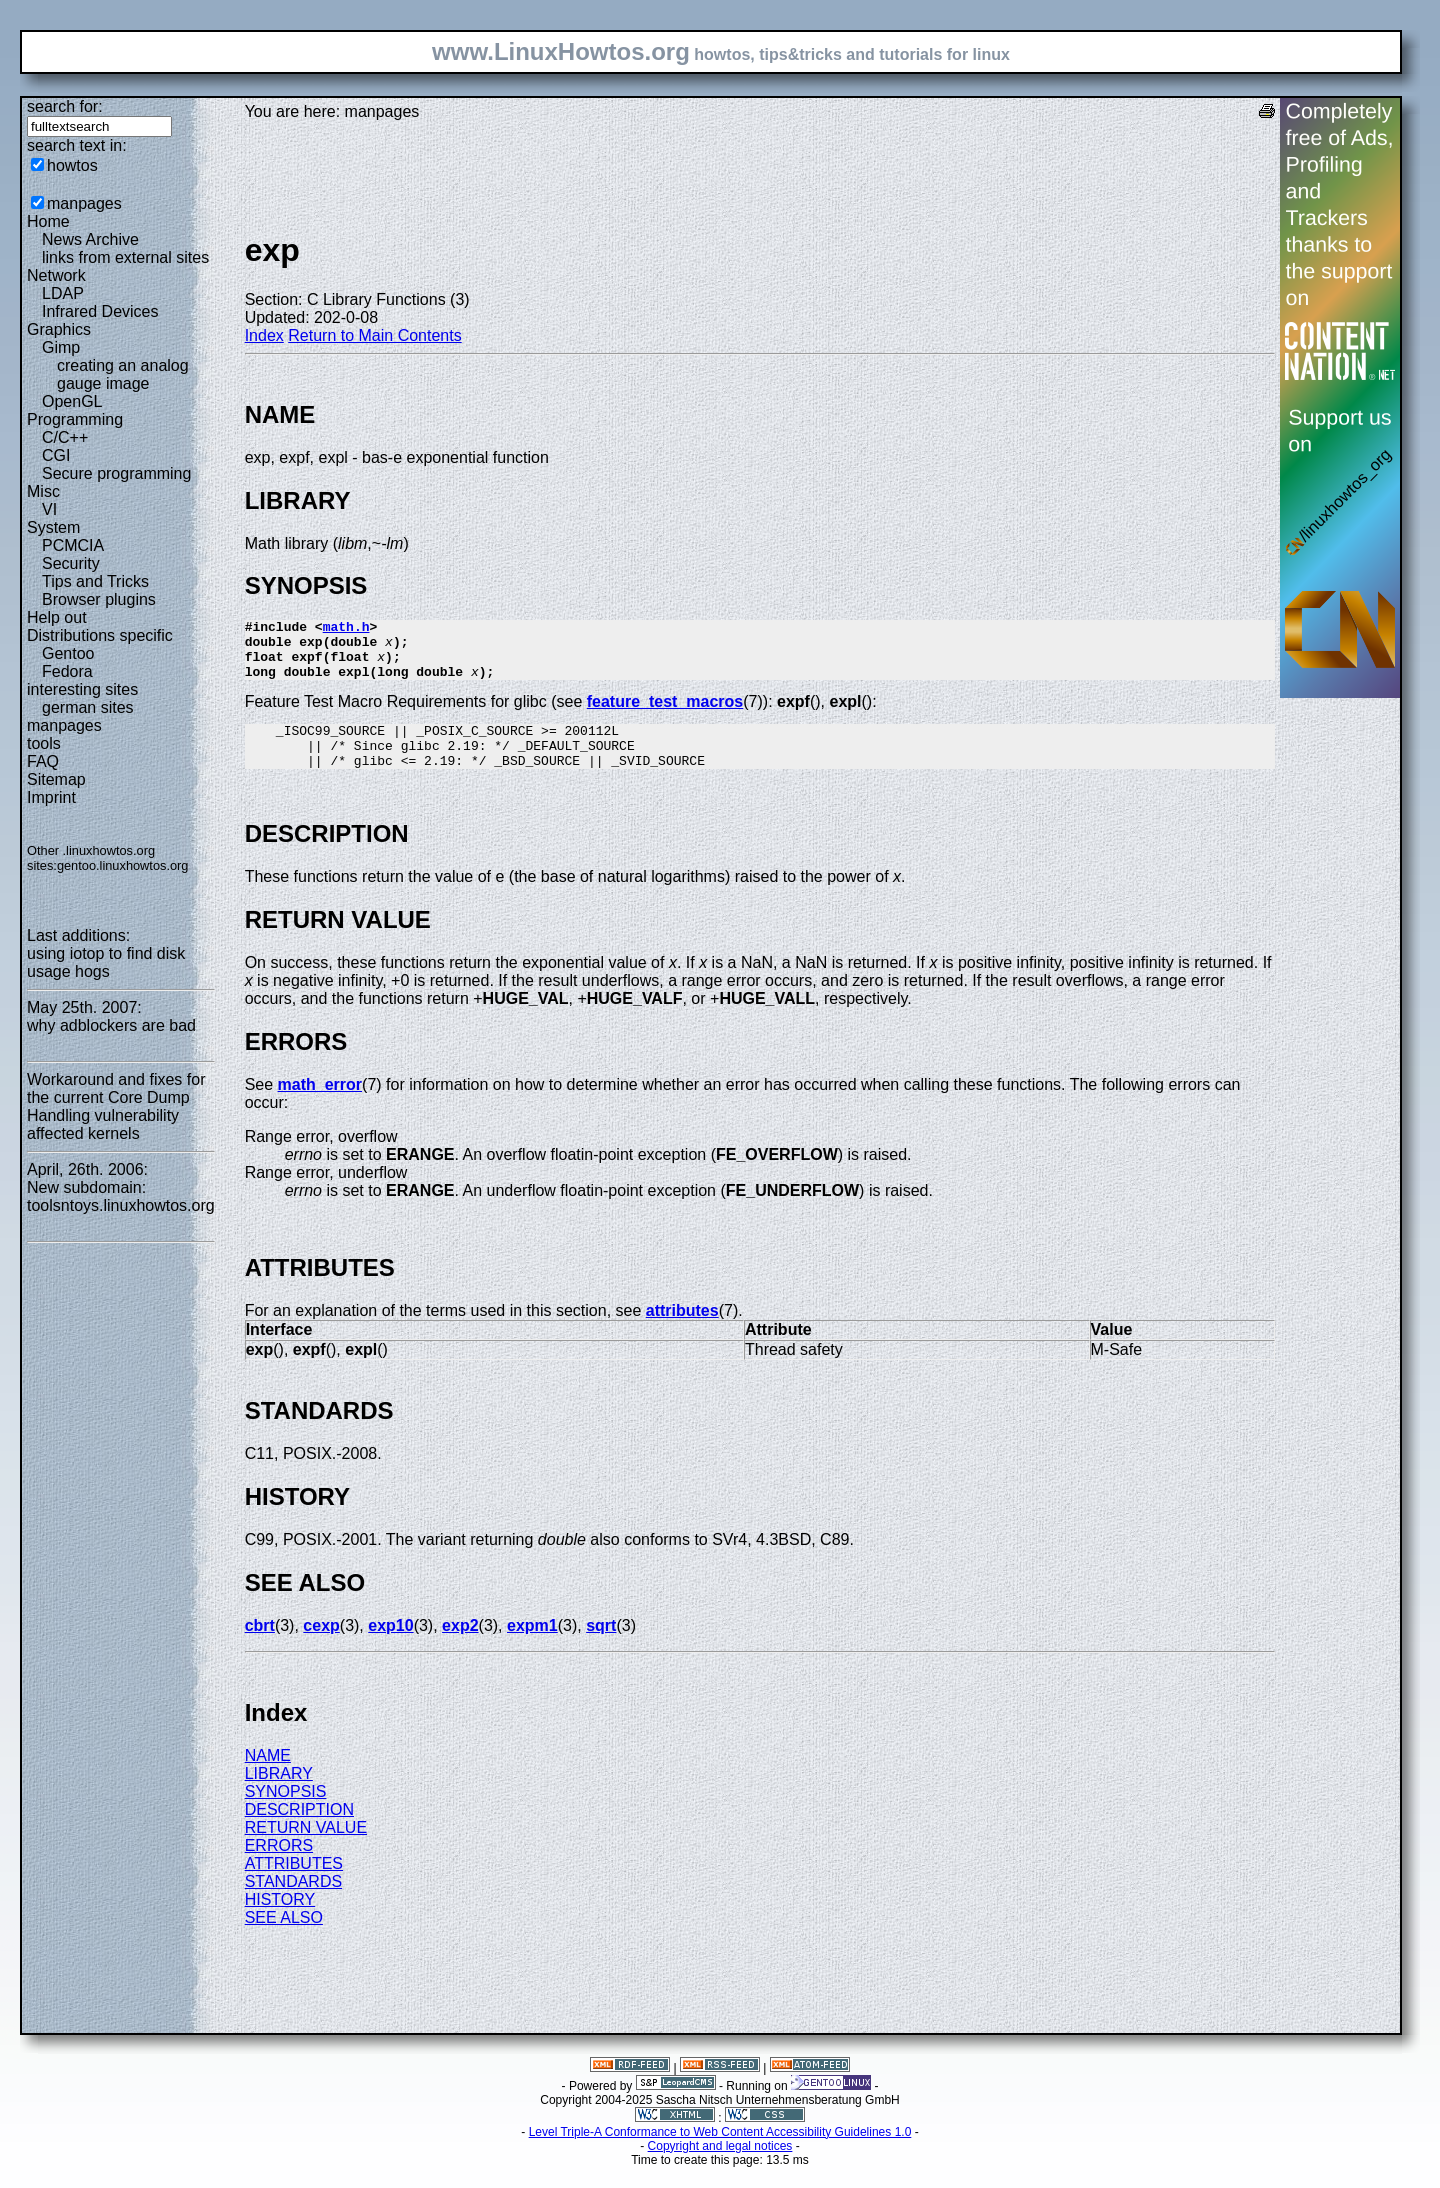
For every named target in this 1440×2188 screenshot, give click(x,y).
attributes (682, 1331)
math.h (346, 629)
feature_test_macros (665, 713)
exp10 (390, 1646)
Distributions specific (100, 635)
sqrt (601, 1646)
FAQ (43, 761)
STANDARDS (294, 1902)
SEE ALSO (284, 1938)
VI (49, 509)
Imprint (51, 797)
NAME (268, 1776)
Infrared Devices (100, 311)
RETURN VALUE (306, 1848)
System (53, 527)
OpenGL (72, 401)
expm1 (532, 1646)
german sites (88, 707)
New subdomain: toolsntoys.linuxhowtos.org (121, 1196)
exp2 (460, 1646)
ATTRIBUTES (294, 1884)
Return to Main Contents (374, 335)
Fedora (67, 671)
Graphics (59, 329)
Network (56, 275)
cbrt (260, 1646)
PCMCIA (73, 545)
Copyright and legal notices (720, 2167)
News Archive (90, 239)
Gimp (61, 347)
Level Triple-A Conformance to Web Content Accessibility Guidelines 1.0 (720, 2153)
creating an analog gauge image (123, 374)
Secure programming (116, 473)
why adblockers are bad (111, 1025)
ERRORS (279, 1866)
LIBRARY (279, 1794)
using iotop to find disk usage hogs (106, 962)
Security (71, 563)
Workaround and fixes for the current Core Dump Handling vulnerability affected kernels (116, 1106)
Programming (75, 419)
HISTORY (280, 1920)
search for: (65, 106)
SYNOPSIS (286, 1812)
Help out (57, 617)
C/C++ (65, 437)
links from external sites (125, 257)
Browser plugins (99, 599)
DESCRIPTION (299, 1830)
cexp (321, 1646)
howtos (72, 165)
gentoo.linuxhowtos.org (123, 865)
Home (48, 221)
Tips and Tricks (95, 581)
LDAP (63, 293)
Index (264, 335)
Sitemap (56, 779)
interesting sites (82, 689)
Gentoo (68, 653)
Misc (43, 491)
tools (44, 743)
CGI (56, 455)
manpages (84, 203)
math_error (320, 1105)
